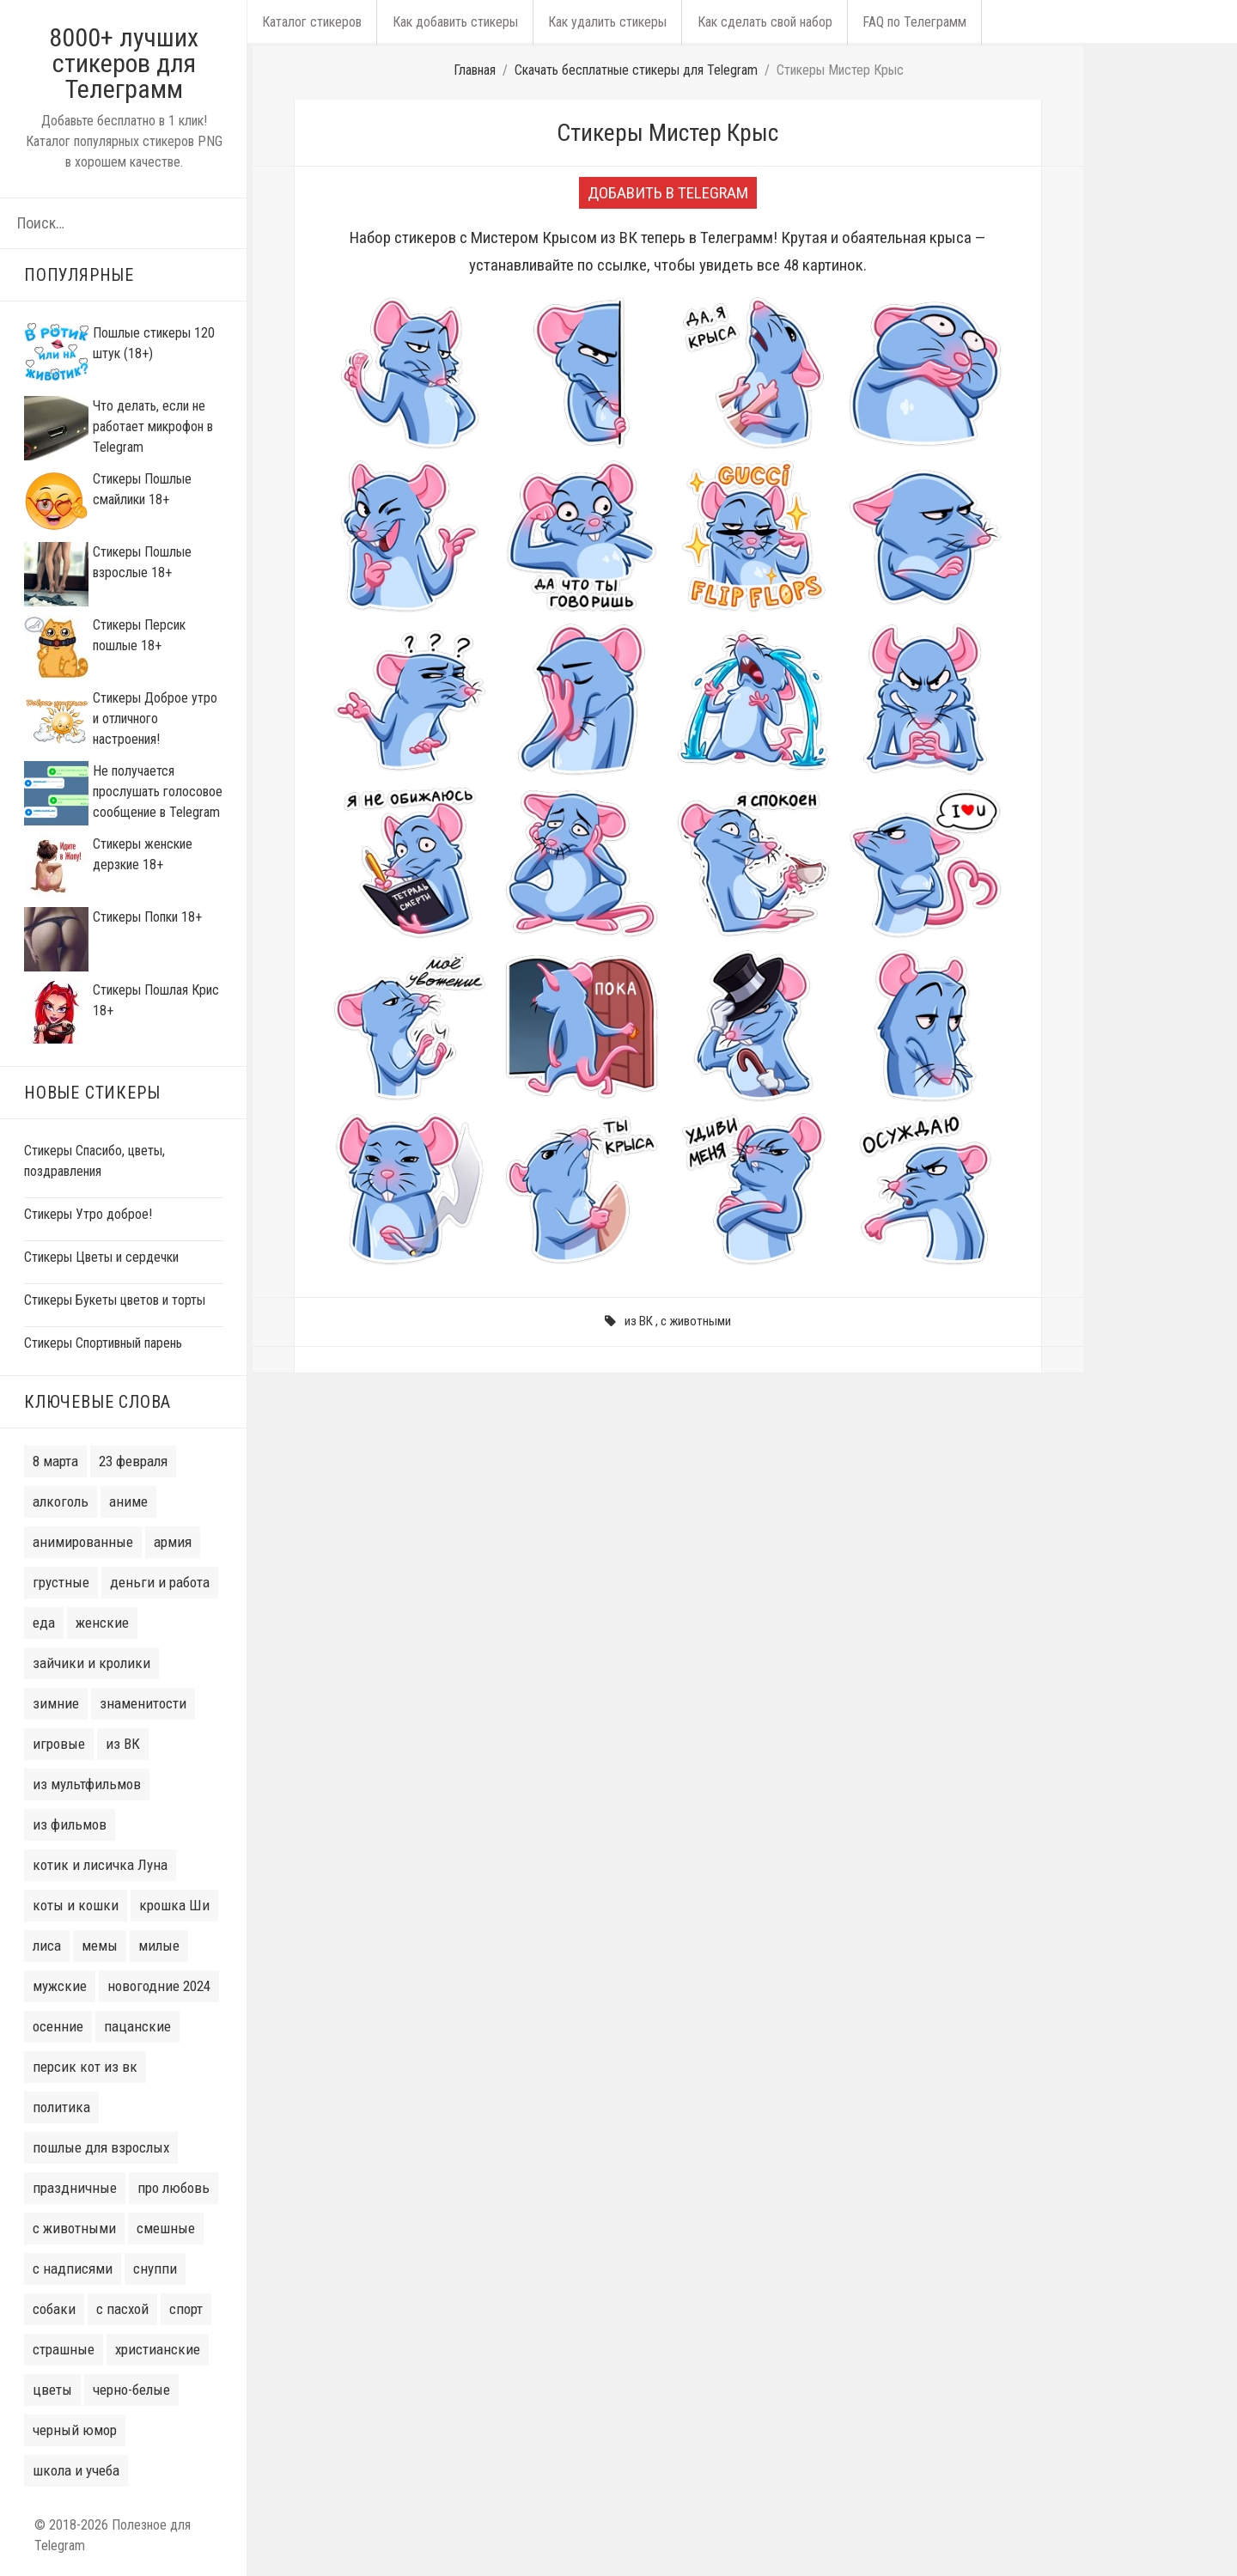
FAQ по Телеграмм (897, 21)
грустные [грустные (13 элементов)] (61, 1582)
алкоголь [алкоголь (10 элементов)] (60, 1501)
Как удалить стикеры (598, 21)
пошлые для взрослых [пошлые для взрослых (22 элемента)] (101, 2147)
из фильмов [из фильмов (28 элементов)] (70, 1824)
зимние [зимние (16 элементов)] (56, 1703)
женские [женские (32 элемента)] (102, 1622)
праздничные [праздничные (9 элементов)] (75, 2187)
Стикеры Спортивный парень (103, 1343)
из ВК (639, 1321)
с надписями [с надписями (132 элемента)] (73, 2268)
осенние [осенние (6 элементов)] (58, 2026)
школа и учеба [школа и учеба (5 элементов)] (76, 2470)
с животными (696, 1321)
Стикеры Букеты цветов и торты (114, 1300)
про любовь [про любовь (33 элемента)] (173, 2187)
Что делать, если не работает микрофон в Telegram (153, 426)
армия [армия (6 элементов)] (173, 1541)
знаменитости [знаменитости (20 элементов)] (143, 1703)
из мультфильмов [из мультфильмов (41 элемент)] (87, 1784)
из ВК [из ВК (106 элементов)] (123, 1743)
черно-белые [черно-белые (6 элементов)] (131, 2389)
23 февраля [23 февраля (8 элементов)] (133, 1461)
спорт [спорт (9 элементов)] (186, 2308)
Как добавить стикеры (449, 21)
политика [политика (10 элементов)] (61, 2107)
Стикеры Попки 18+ (147, 917)
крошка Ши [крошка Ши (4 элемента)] (174, 1905)
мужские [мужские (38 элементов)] (60, 1985)
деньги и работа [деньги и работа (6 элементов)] (160, 1582)
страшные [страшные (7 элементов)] (63, 2349)
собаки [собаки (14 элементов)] (54, 2308)
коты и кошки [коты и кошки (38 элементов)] (76, 1905)
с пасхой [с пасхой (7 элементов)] (122, 2308)
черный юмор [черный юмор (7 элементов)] (75, 2430)
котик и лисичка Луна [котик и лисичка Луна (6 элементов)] (100, 1864)
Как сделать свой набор (751, 21)
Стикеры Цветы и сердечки (101, 1257)
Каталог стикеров (310, 21)
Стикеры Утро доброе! (88, 1214)
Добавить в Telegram (668, 193)
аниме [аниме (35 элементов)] (128, 1501)
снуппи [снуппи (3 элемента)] (155, 2268)
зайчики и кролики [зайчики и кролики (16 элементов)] (91, 1663)
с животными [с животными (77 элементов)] (74, 2228)
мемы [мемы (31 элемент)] (100, 1945)
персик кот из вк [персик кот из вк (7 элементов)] (85, 2066)
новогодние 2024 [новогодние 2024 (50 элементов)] (158, 1985)
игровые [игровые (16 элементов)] (59, 1743)
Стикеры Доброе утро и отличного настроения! (155, 718)
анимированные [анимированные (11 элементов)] (83, 1541)
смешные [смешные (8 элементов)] (166, 2228)
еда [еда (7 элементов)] (44, 1622)
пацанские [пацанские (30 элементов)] (137, 2026)
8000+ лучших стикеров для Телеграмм (124, 63)
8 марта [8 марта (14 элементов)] (55, 1461)
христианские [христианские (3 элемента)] (157, 2349)
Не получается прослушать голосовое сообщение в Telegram (157, 791)
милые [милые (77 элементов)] (159, 1945)
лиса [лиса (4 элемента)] (47, 1945)
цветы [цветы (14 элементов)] (52, 2389)
